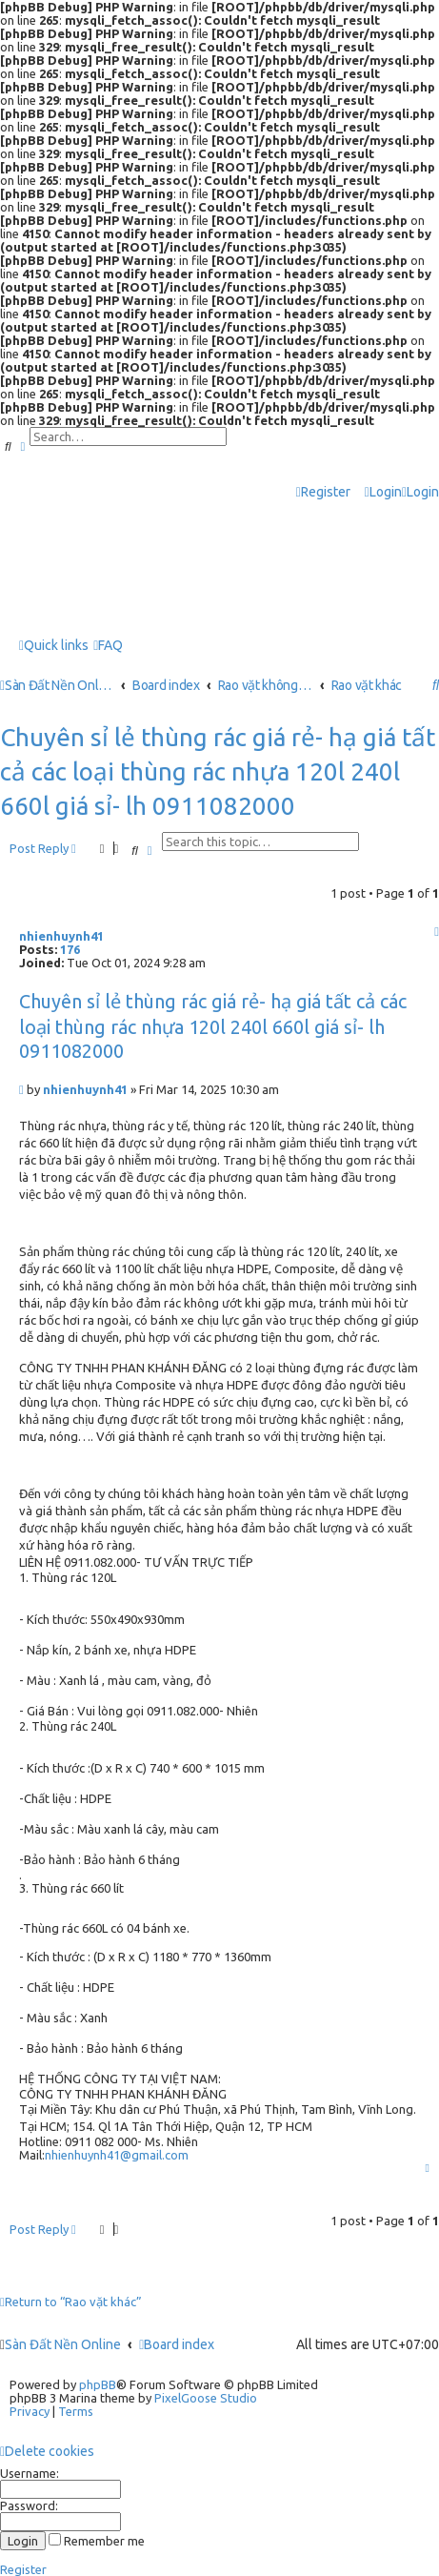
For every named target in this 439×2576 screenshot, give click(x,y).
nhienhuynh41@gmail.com (117, 2154)
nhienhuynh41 (61, 936)
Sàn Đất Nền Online (63, 2344)
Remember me (97, 2540)
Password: (29, 2505)
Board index (176, 2344)
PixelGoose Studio (205, 2397)
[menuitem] (383, 492)
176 (70, 949)
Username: (29, 2473)
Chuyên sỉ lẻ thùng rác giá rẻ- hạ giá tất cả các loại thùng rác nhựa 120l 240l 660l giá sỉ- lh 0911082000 (217, 771)
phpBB (97, 2384)
